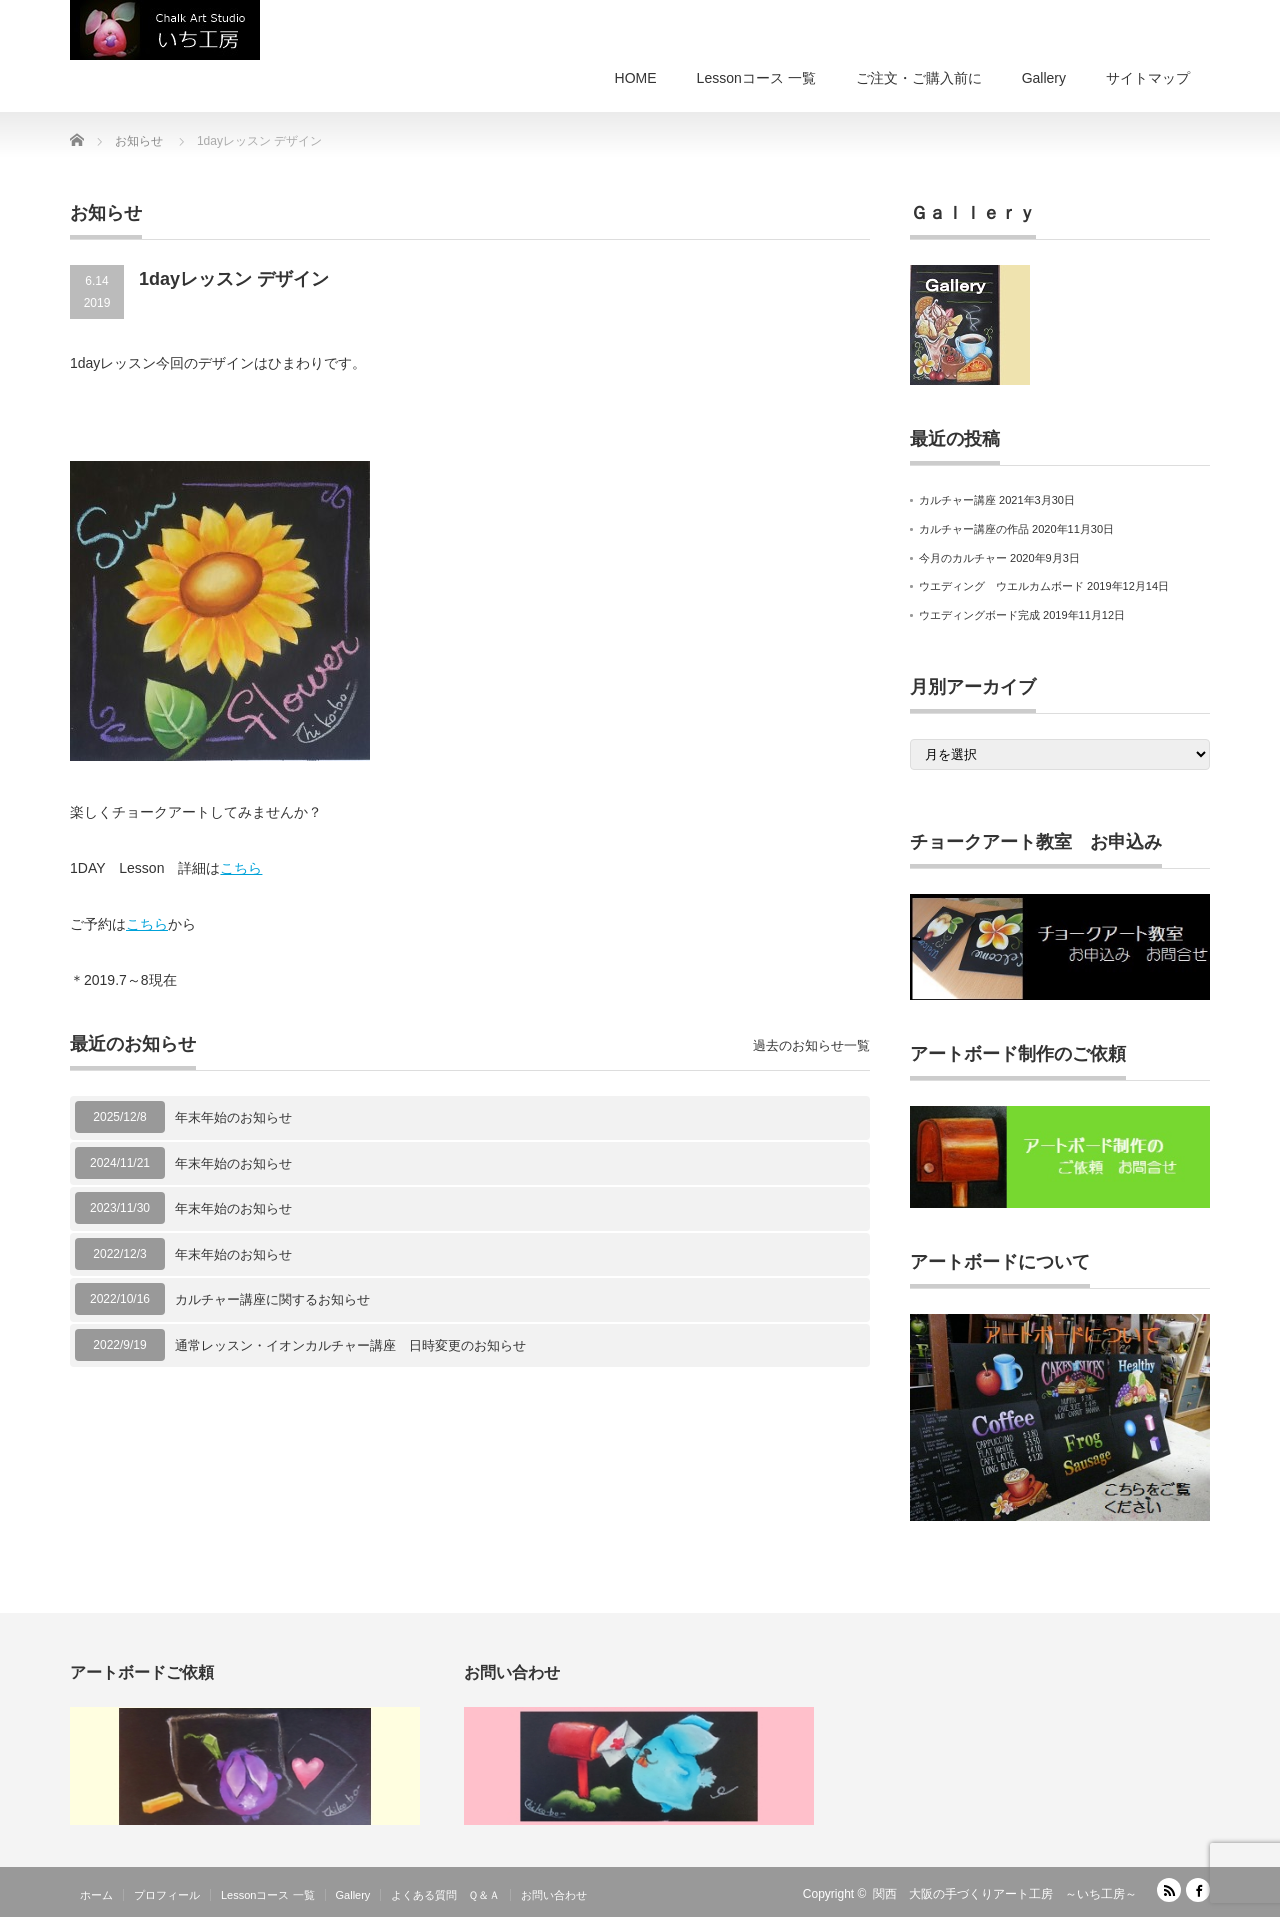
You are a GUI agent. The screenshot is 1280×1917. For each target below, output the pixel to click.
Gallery (1044, 78)
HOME (636, 78)
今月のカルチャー (963, 558)
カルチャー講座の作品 (974, 529)
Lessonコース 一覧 (756, 78)
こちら (241, 868)
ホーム (96, 1895)
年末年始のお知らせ (233, 1117)
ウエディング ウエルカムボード (1001, 586)
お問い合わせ (554, 1895)
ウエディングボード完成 (979, 615)
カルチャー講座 (957, 500)
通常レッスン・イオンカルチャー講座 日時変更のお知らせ (350, 1345)
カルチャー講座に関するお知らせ (272, 1299)
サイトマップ (1148, 78)
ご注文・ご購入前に (919, 78)
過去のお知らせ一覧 (811, 1045)
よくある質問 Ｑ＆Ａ (445, 1895)
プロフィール (167, 1895)
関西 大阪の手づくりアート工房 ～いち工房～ (1005, 1894)
